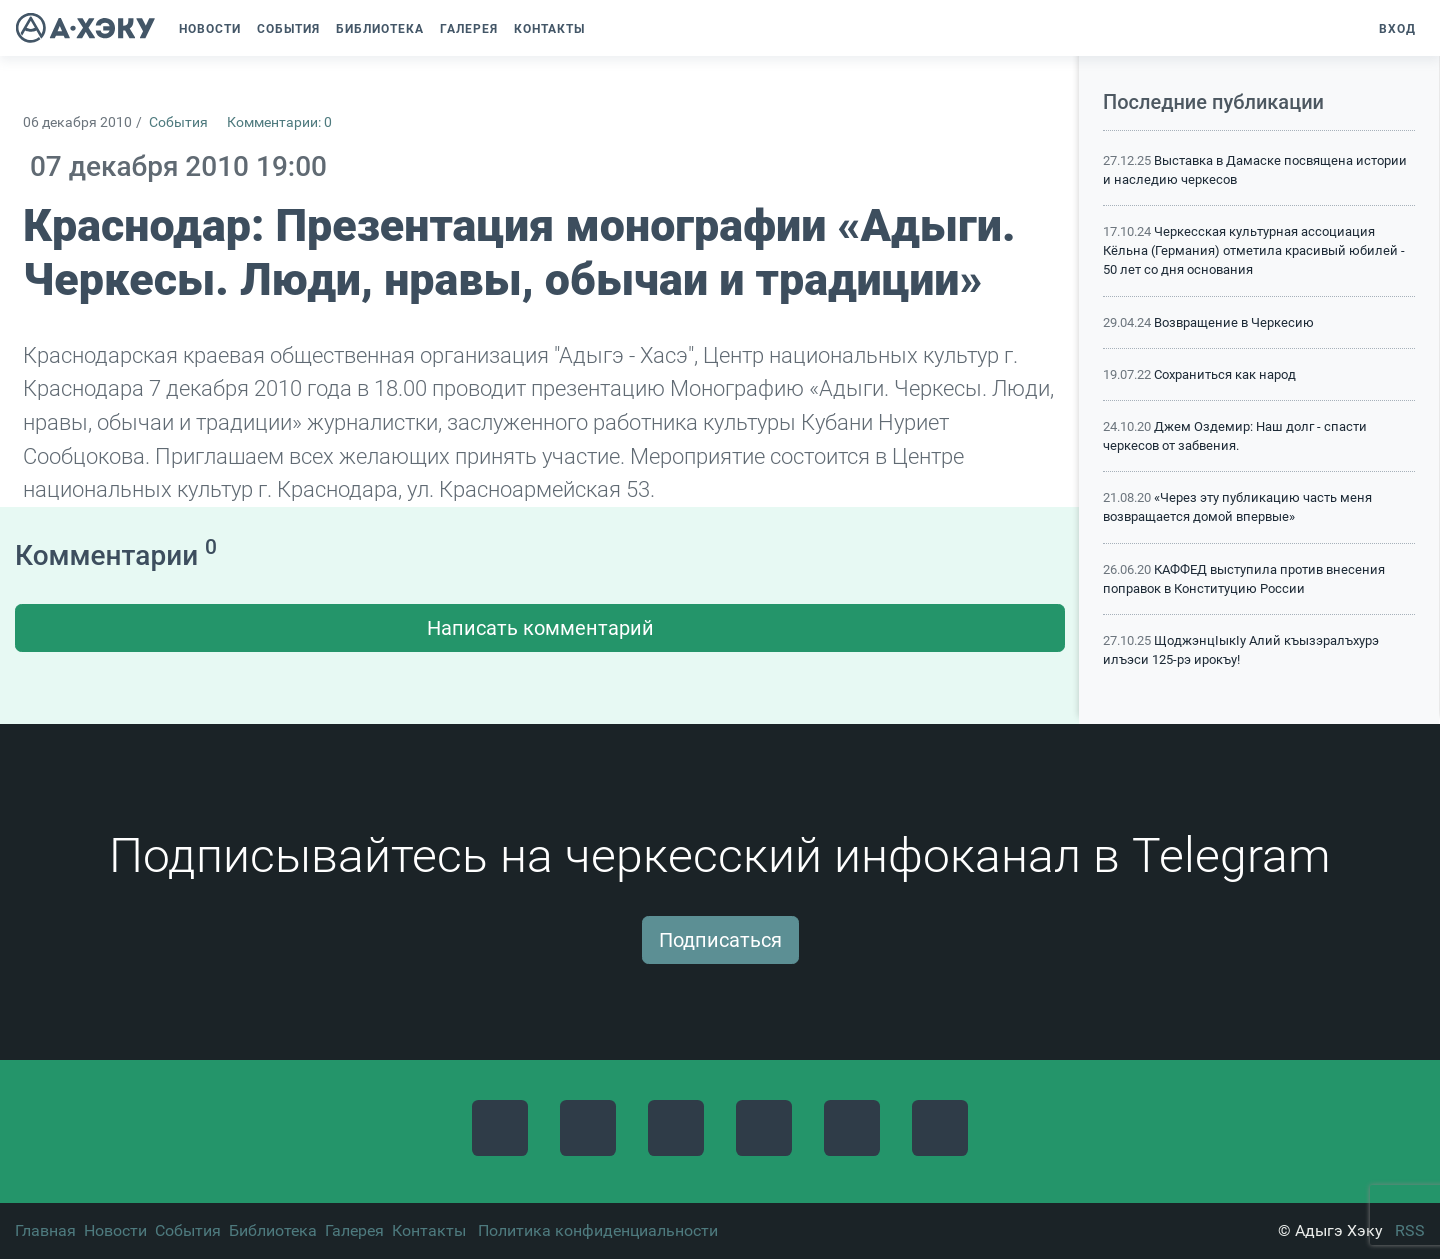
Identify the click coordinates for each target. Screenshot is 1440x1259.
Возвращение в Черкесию (1234, 322)
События (178, 122)
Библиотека (273, 1230)
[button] (603, 29)
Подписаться (720, 940)
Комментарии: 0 (279, 122)
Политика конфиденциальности (598, 1230)
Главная (45, 1230)
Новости (115, 1230)
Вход (1397, 29)
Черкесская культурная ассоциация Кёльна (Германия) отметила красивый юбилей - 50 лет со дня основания (1254, 250)
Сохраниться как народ (1225, 374)
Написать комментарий (540, 628)
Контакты (429, 1230)
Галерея (354, 1230)
